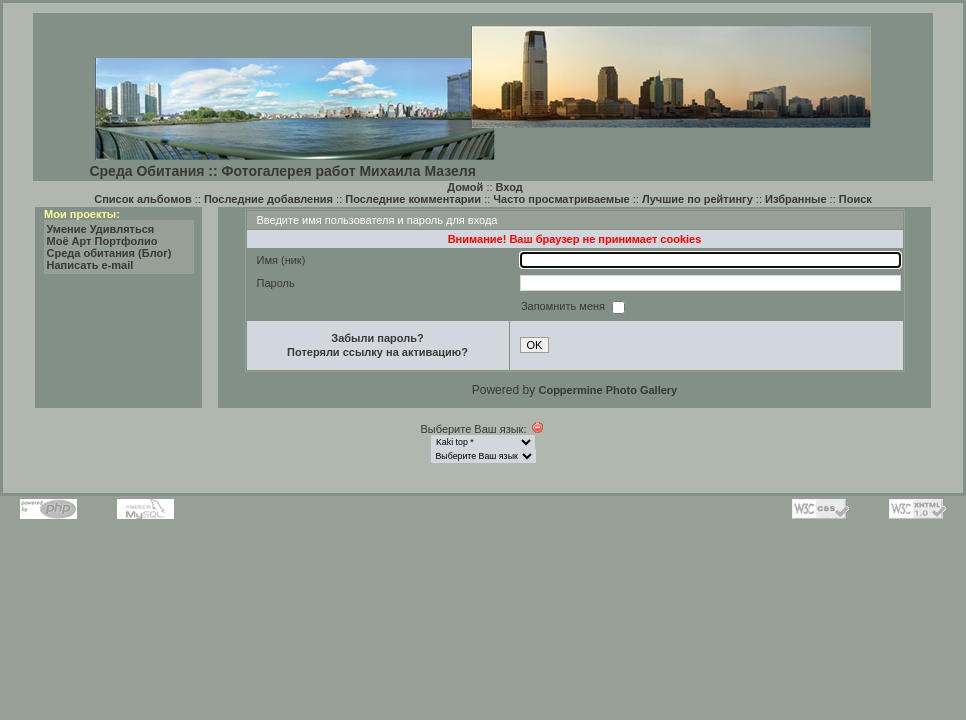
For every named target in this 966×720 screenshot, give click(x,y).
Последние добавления (268, 199)
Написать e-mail (90, 265)
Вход (509, 187)
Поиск (855, 199)
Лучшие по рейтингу (697, 199)
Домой (465, 187)
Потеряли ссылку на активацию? (377, 352)
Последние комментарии (413, 199)
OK (535, 345)
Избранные (796, 199)
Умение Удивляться (101, 229)
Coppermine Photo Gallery (607, 390)
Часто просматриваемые (561, 199)
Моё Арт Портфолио (102, 241)
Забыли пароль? (377, 338)
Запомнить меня (564, 306)
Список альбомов (142, 199)
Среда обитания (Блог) (109, 253)
